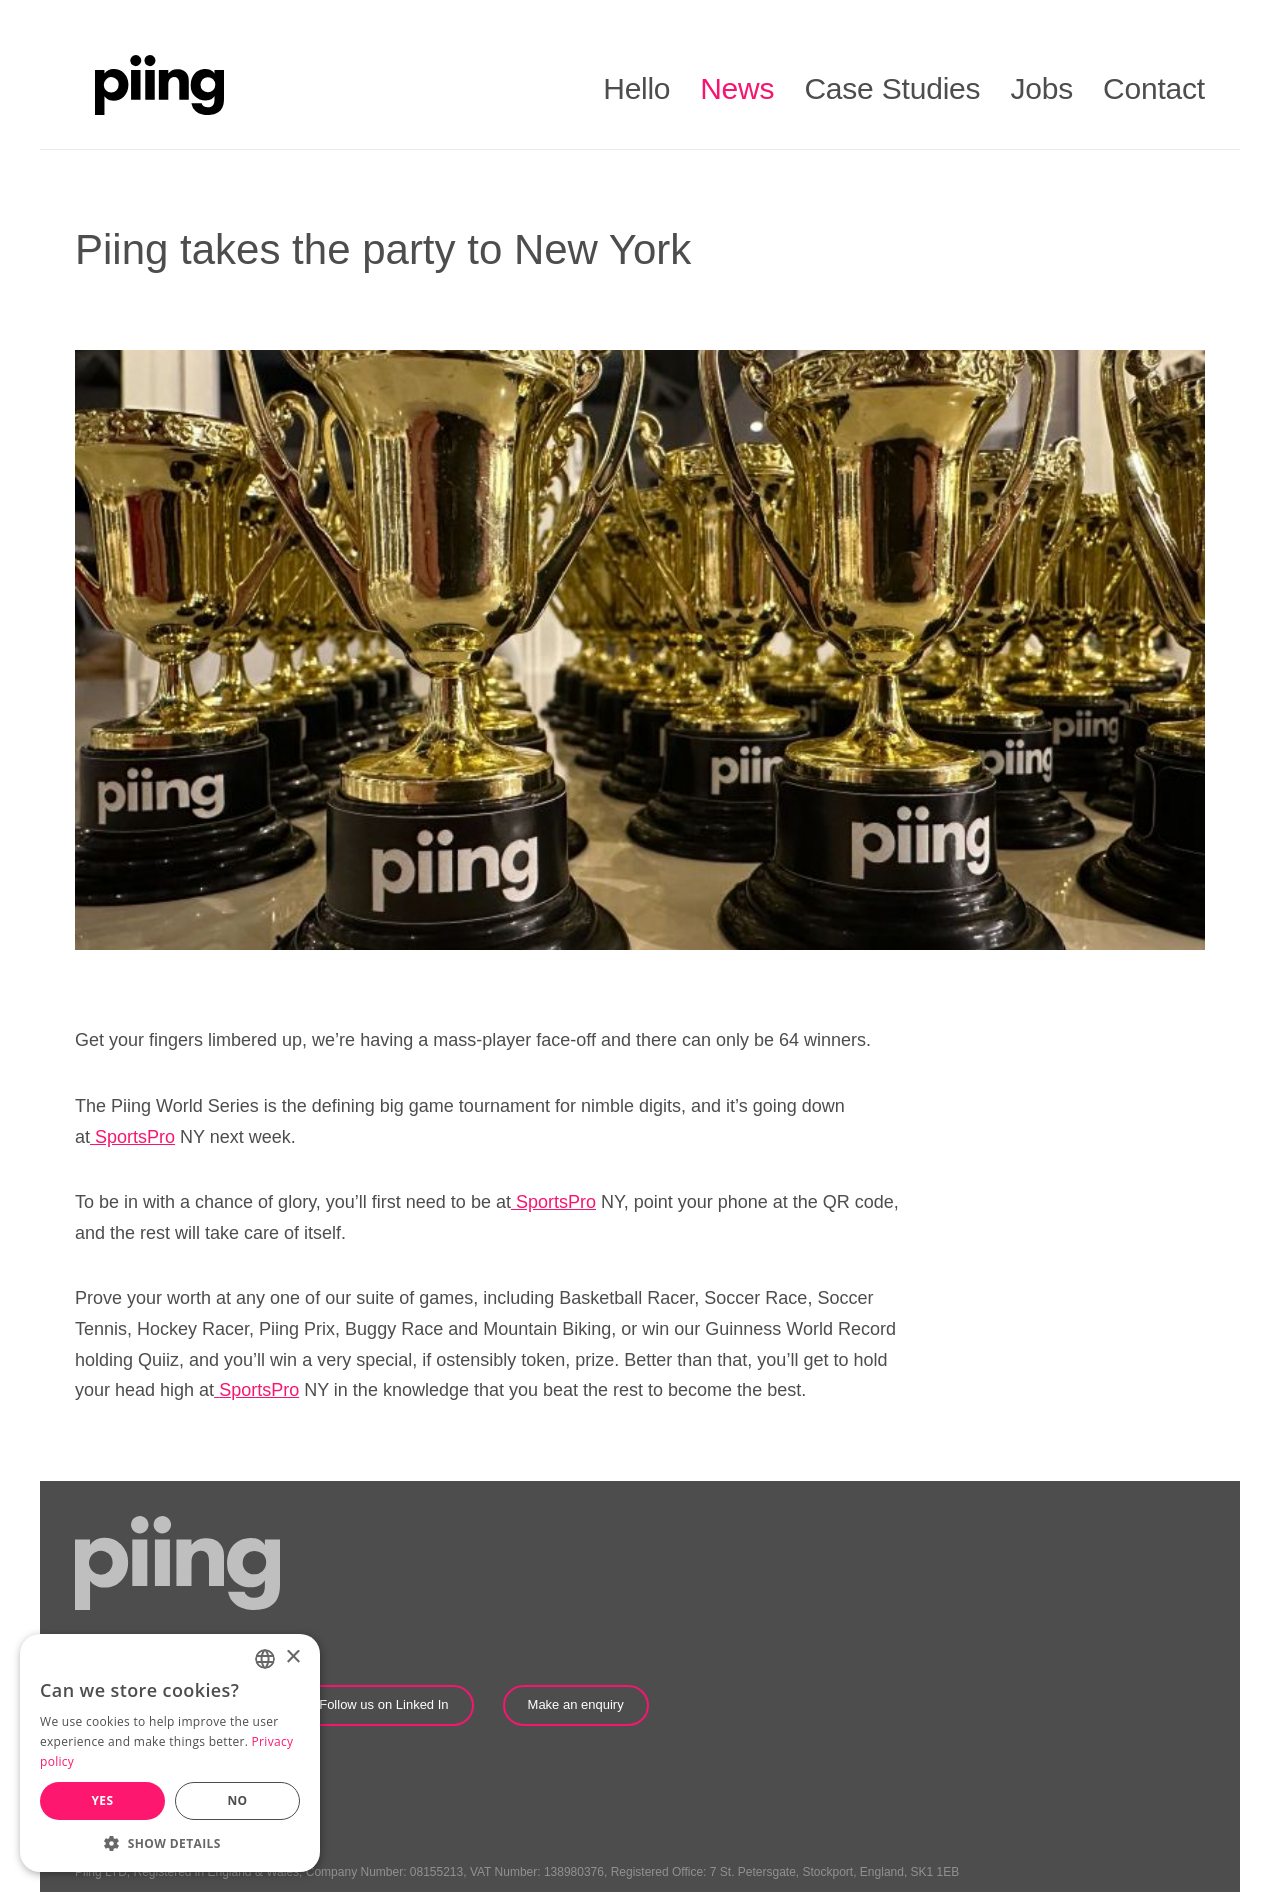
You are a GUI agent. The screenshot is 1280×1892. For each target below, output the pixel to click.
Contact (1154, 88)
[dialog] (170, 1753)
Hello (636, 88)
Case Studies (892, 88)
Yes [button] (102, 1800)
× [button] (292, 1657)
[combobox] (265, 1659)
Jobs (1041, 88)
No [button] (237, 1800)
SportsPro (135, 1137)
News (737, 88)
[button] (170, 1842)
